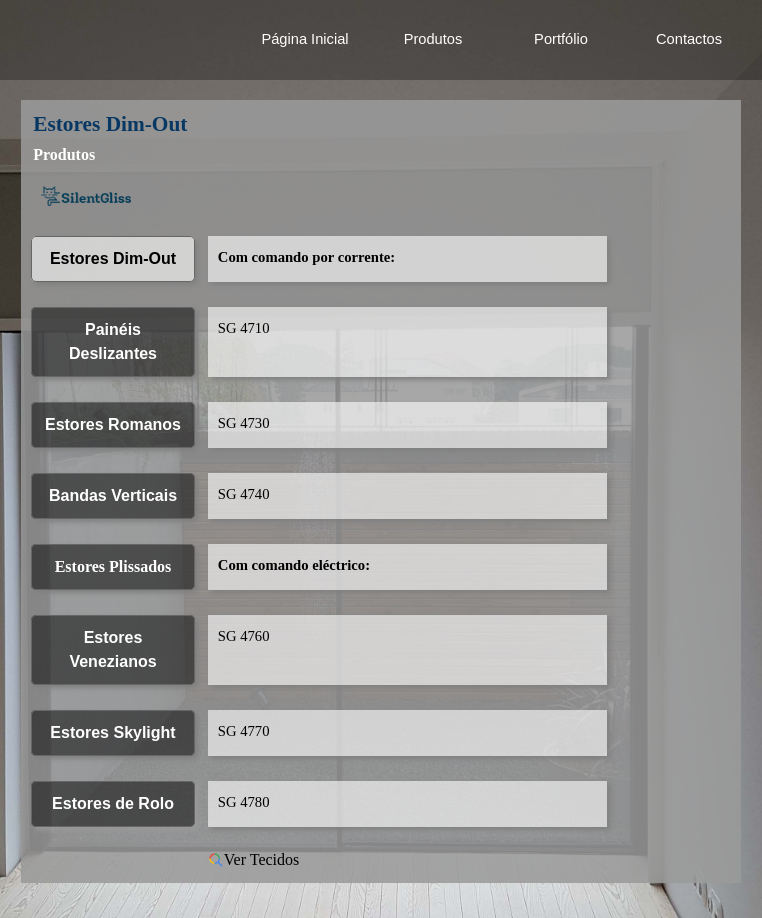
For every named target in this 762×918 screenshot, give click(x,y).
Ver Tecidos (253, 859)
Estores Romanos (113, 424)
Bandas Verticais (113, 495)
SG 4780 (244, 802)
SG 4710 (244, 328)
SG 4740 (244, 494)
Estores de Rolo (113, 803)
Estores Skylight (112, 732)
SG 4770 (244, 731)
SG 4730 (244, 423)
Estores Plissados (113, 566)
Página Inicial (304, 39)
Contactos (689, 39)
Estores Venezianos (112, 649)
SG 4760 (244, 636)
